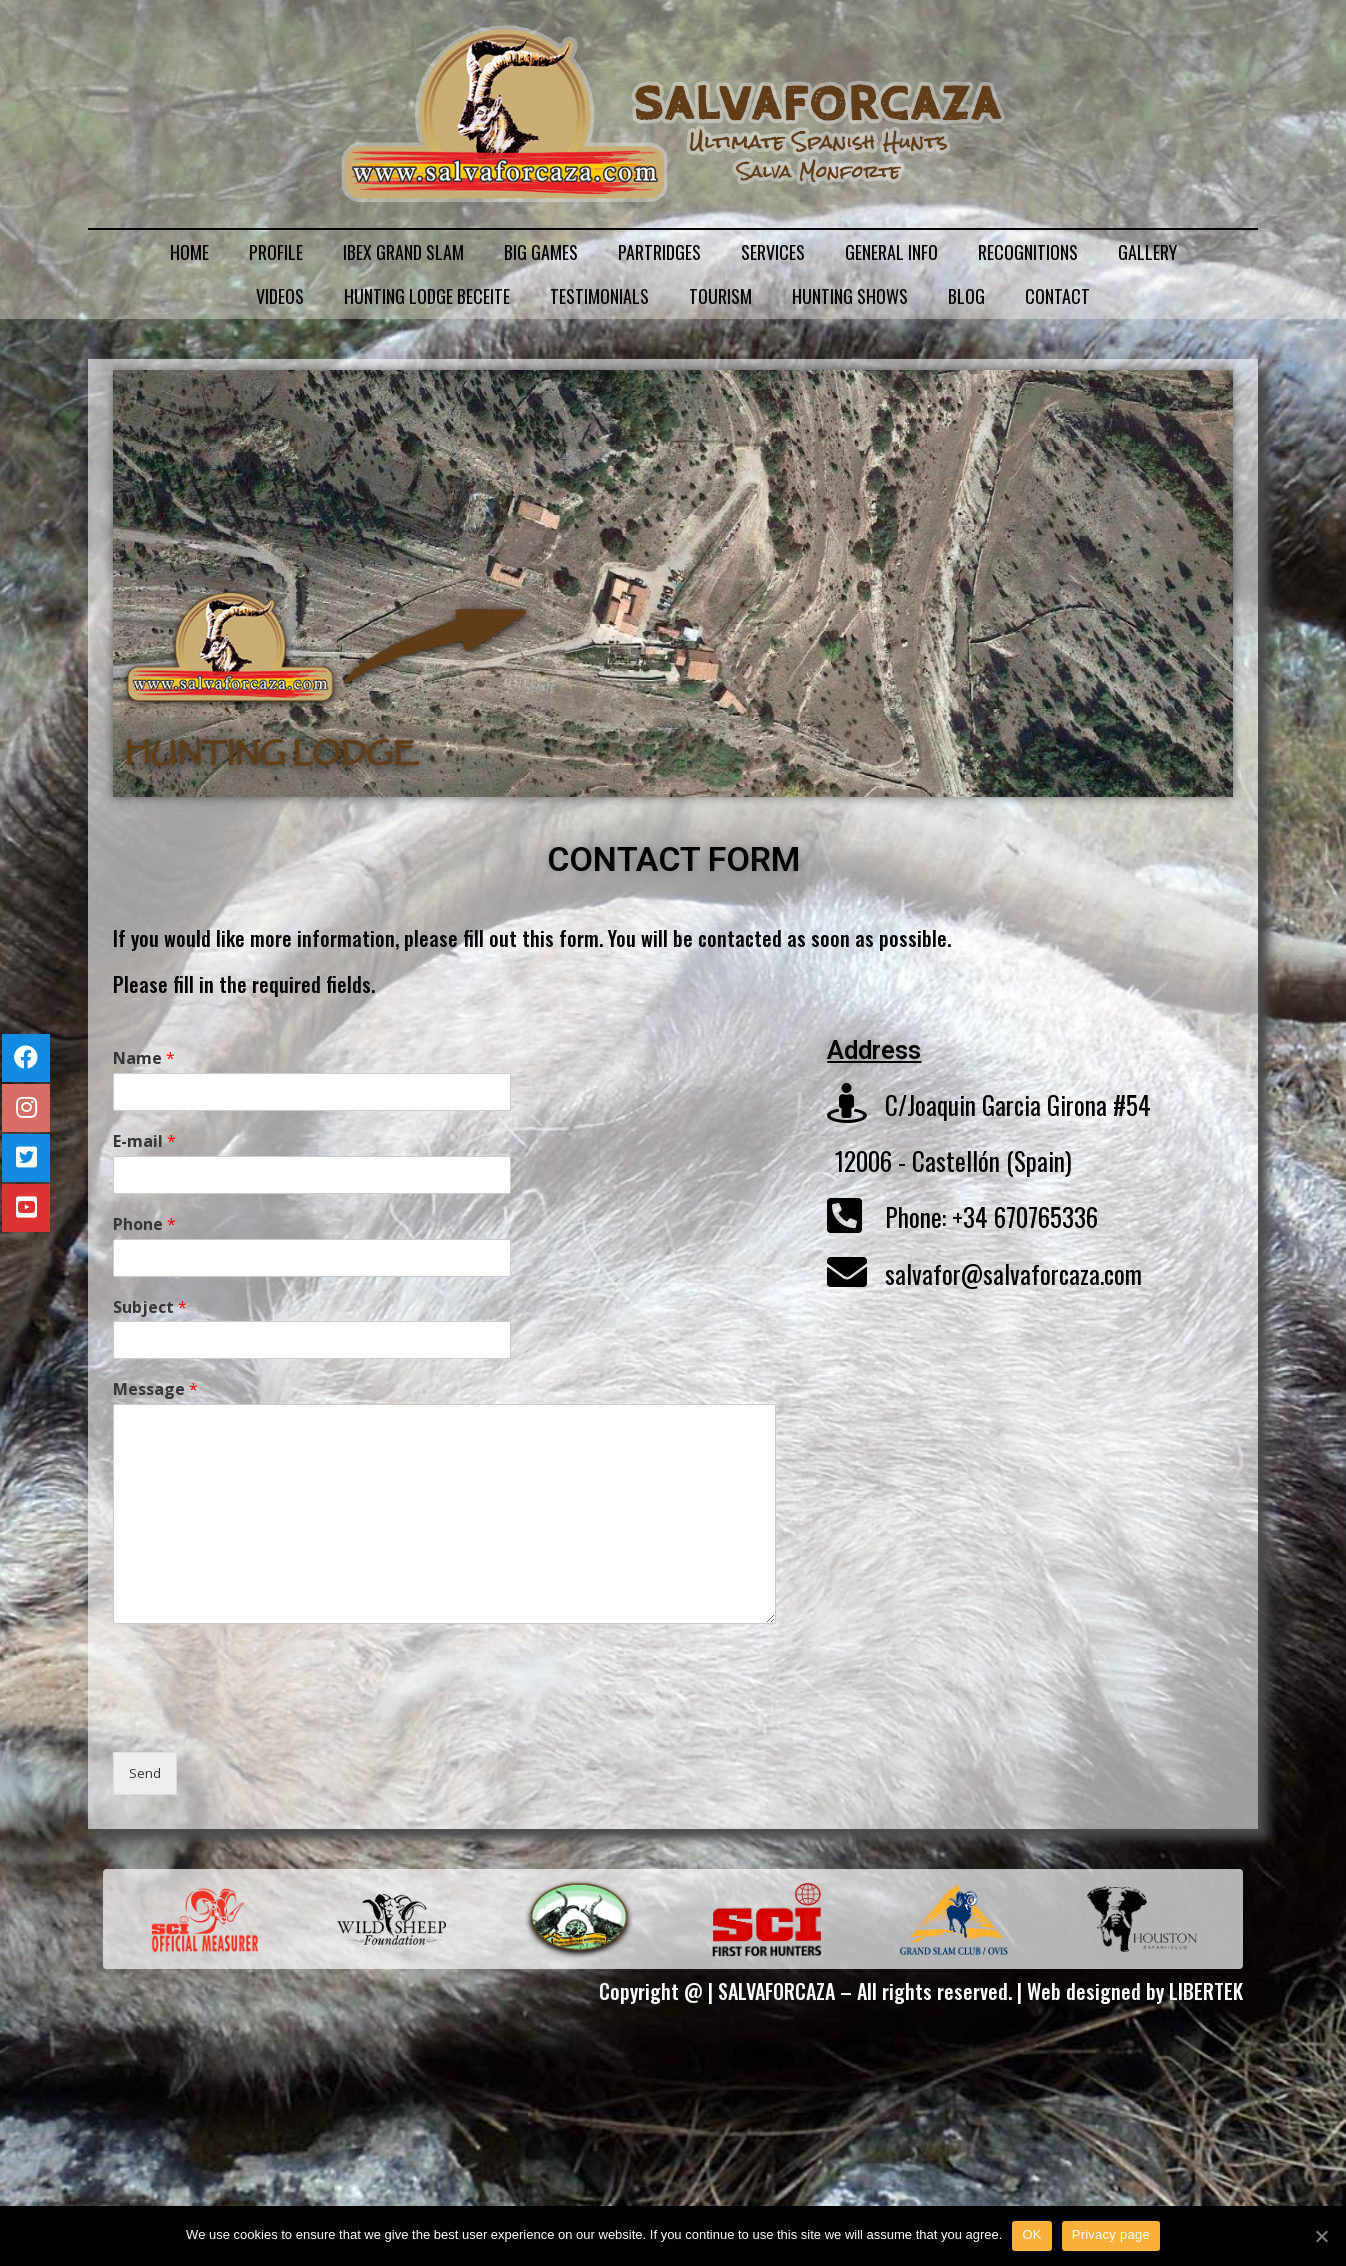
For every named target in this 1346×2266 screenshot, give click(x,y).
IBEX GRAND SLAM (403, 252)
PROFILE (276, 252)
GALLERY (1147, 252)
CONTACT (1057, 296)
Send (145, 1773)
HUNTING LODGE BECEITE (427, 296)
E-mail (144, 1141)
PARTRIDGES (659, 252)
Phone (144, 1224)
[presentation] (265, 1719)
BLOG (966, 296)
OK (1031, 2234)
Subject (150, 1307)
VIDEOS (280, 296)
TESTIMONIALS (599, 296)
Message (155, 1389)
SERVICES (773, 252)
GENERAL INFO (891, 252)
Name (144, 1058)
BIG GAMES (541, 252)
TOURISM (720, 296)
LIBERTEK (1206, 1991)
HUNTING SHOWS (850, 296)
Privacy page (1111, 2234)
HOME (189, 252)
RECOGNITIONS (1028, 252)
